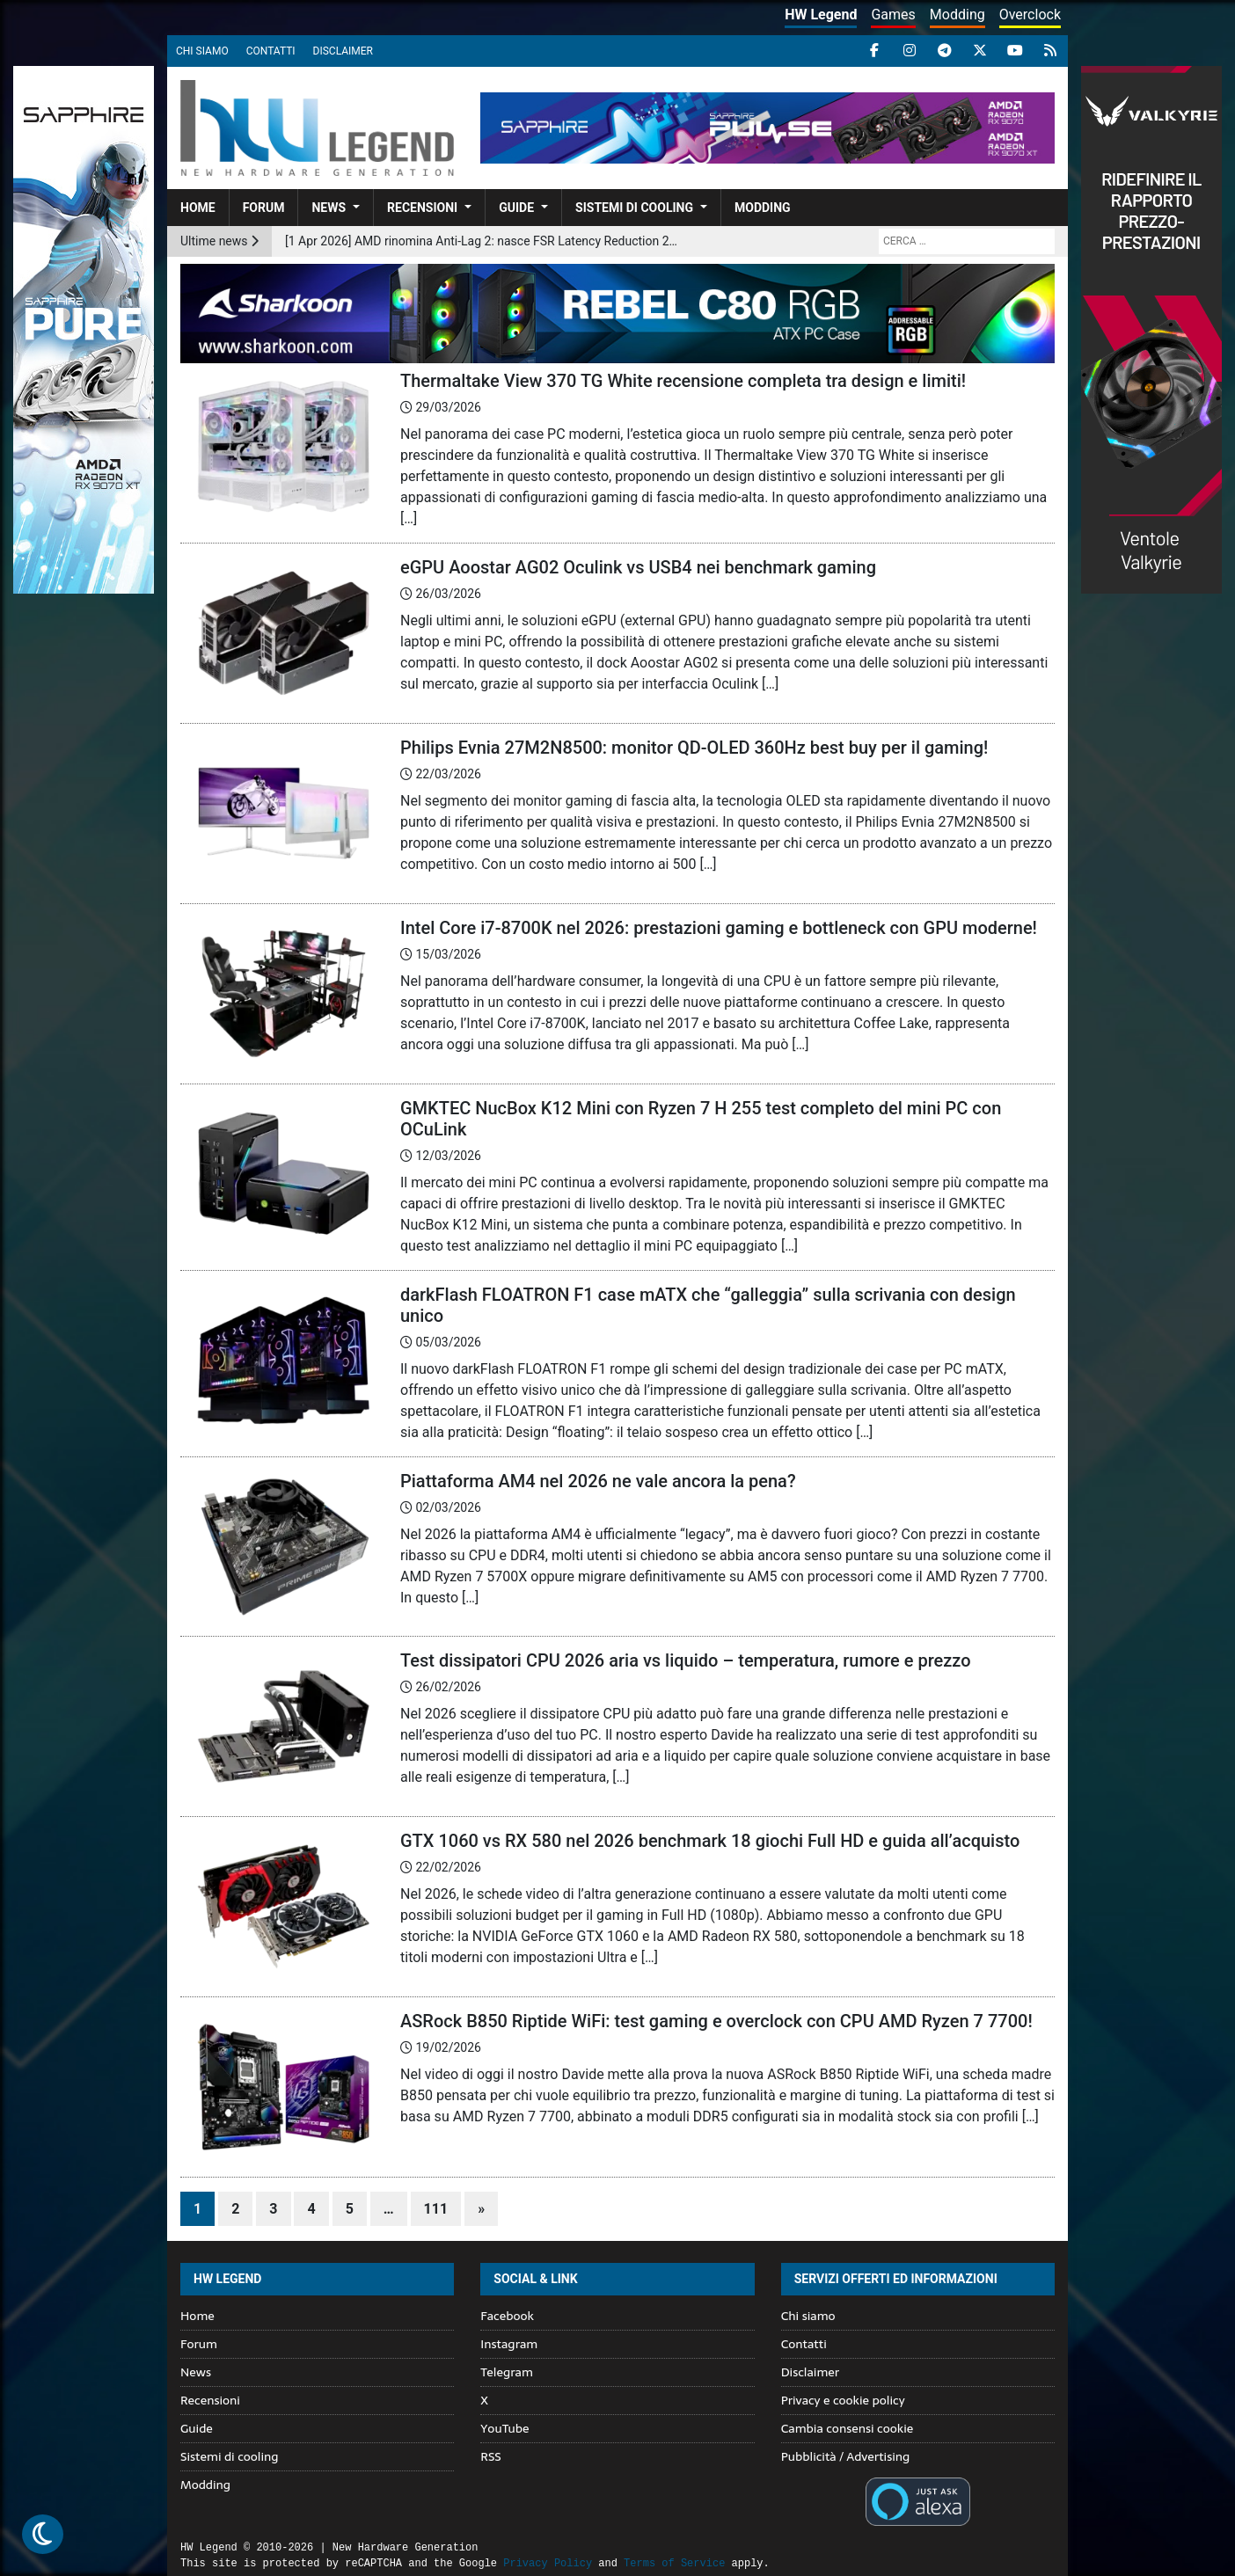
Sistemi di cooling (634, 208)
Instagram (508, 2343)
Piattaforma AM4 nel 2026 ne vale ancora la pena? (598, 1481)
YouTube (504, 2428)
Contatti (271, 51)
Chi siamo (202, 51)
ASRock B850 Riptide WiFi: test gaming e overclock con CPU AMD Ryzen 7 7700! (716, 2021)
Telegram (506, 2372)
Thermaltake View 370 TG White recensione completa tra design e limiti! (683, 380)
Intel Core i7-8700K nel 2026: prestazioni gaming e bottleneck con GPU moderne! (718, 927)
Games (893, 14)
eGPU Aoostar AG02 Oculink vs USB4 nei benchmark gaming (638, 567)
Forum (264, 208)
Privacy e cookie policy (843, 2400)
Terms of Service (674, 2563)
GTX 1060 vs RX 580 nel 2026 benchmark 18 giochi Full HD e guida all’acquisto (709, 1840)
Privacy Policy (547, 2563)
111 (436, 2208)
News (328, 208)
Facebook (507, 2315)
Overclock (1030, 14)
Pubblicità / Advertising (845, 2456)
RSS (490, 2456)
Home (198, 208)
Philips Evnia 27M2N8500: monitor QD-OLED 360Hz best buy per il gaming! (694, 747)
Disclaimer (343, 51)
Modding (957, 14)
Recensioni (422, 208)
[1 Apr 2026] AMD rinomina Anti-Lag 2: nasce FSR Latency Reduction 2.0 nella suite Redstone (482, 241)
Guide (516, 208)
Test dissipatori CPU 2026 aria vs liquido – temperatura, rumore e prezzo (685, 1660)
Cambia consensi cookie (847, 2428)
